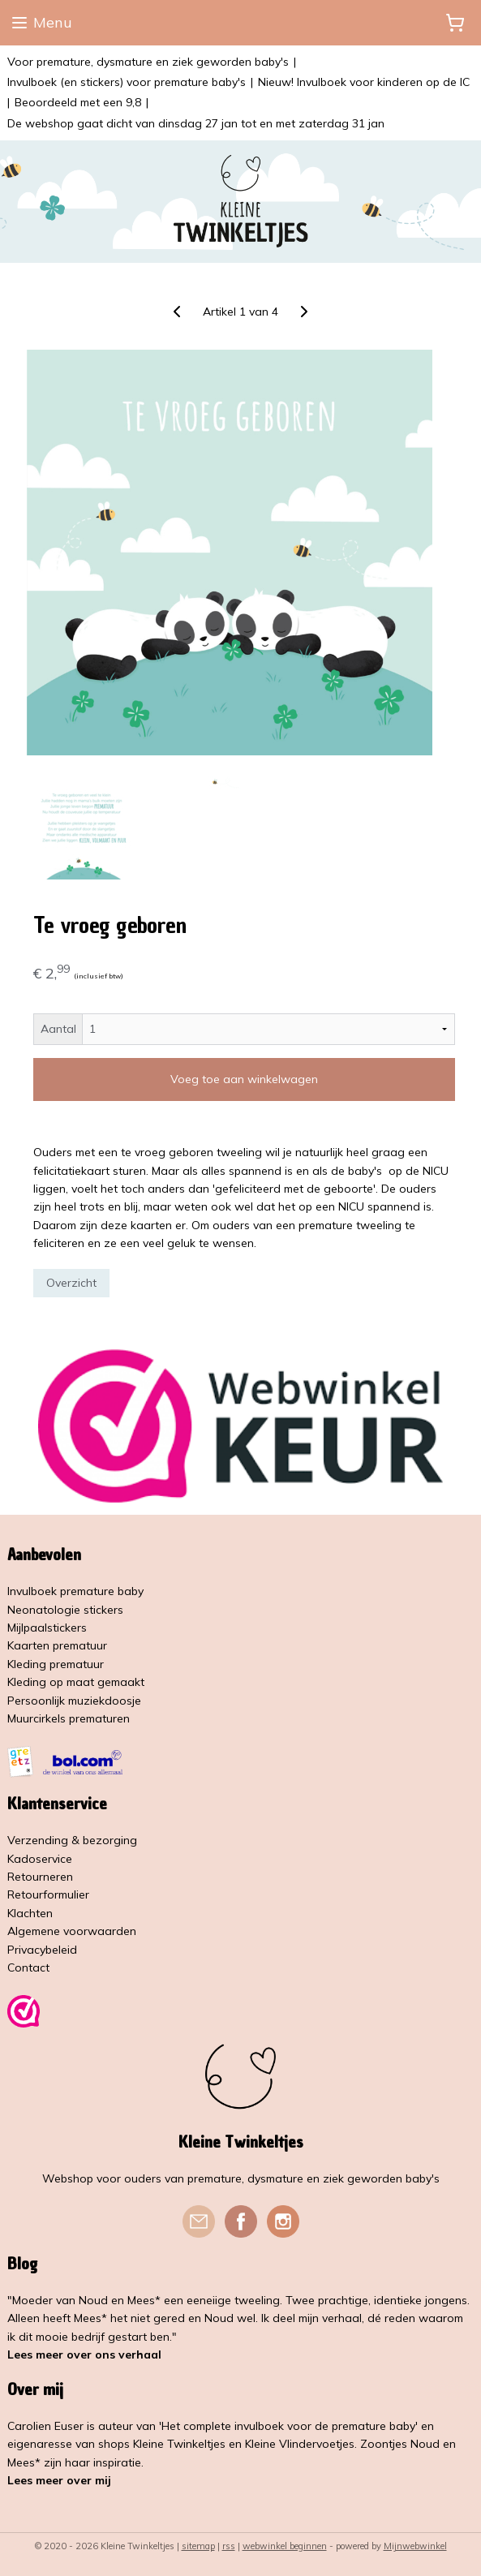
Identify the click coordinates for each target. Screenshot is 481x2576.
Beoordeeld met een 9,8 (78, 102)
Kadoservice (39, 1858)
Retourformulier (48, 1894)
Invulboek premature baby (75, 1591)
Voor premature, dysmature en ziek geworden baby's (148, 61)
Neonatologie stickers (65, 1609)
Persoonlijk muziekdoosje (74, 1700)
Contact (28, 1967)
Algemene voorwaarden (71, 1931)
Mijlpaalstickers (47, 1627)
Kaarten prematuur (57, 1645)
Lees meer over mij (59, 2480)
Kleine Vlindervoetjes (299, 2443)
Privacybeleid (42, 1949)
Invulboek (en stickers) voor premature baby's (126, 82)
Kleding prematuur (55, 1664)
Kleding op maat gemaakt (75, 1682)
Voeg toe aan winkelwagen (244, 1079)
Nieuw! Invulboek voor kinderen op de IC (364, 82)
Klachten (30, 1913)
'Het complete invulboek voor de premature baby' (288, 2426)
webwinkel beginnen (285, 2546)
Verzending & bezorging (72, 1840)
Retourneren (40, 1876)
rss (228, 2546)
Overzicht (71, 1282)
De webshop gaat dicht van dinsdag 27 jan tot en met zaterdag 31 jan (195, 123)
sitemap (198, 2546)
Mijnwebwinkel (415, 2546)
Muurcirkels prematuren (68, 1718)
